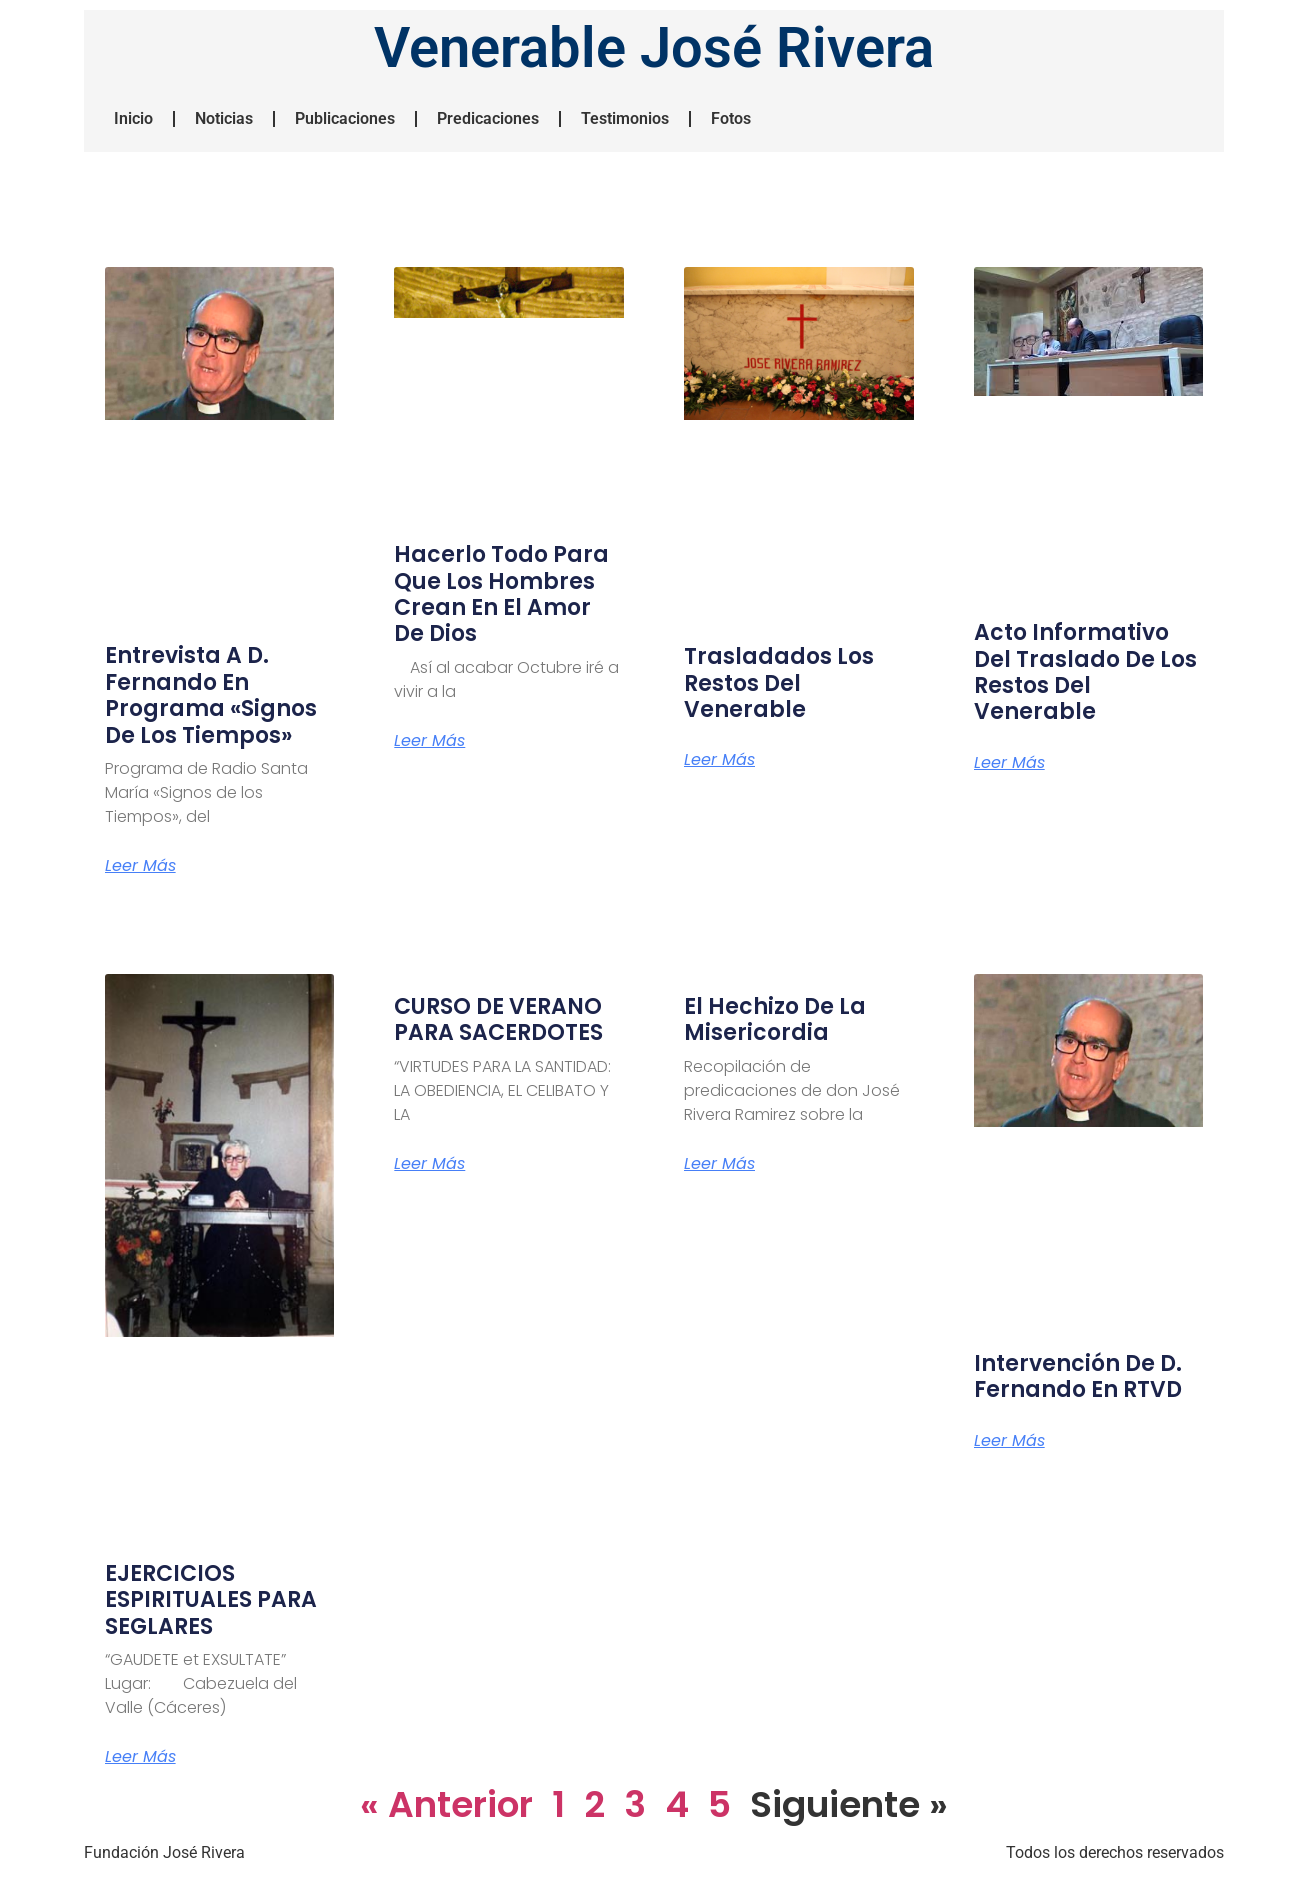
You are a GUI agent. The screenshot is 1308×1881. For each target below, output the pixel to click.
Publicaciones (345, 118)
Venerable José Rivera (654, 48)
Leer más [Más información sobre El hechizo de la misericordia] (719, 1164)
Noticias (224, 118)
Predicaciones (488, 118)
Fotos (731, 118)
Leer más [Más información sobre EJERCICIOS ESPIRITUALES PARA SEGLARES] (140, 1757)
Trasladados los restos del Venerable (779, 683)
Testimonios (625, 118)
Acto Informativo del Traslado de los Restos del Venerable (1085, 672)
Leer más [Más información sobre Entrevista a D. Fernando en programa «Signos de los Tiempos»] (140, 866)
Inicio (133, 118)
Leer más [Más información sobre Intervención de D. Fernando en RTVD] (1009, 1441)
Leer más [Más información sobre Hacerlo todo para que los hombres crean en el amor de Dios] (429, 741)
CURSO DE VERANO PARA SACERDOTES (498, 1019)
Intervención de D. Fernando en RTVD (1078, 1376)
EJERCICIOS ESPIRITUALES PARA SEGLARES (211, 1600)
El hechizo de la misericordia (775, 1019)
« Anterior (446, 1804)
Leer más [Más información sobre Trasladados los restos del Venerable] (719, 760)
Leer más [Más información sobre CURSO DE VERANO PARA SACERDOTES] (429, 1164)
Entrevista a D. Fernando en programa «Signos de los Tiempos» (211, 695)
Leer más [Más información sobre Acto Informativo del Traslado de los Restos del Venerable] (1009, 763)
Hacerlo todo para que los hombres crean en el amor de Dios (501, 594)
